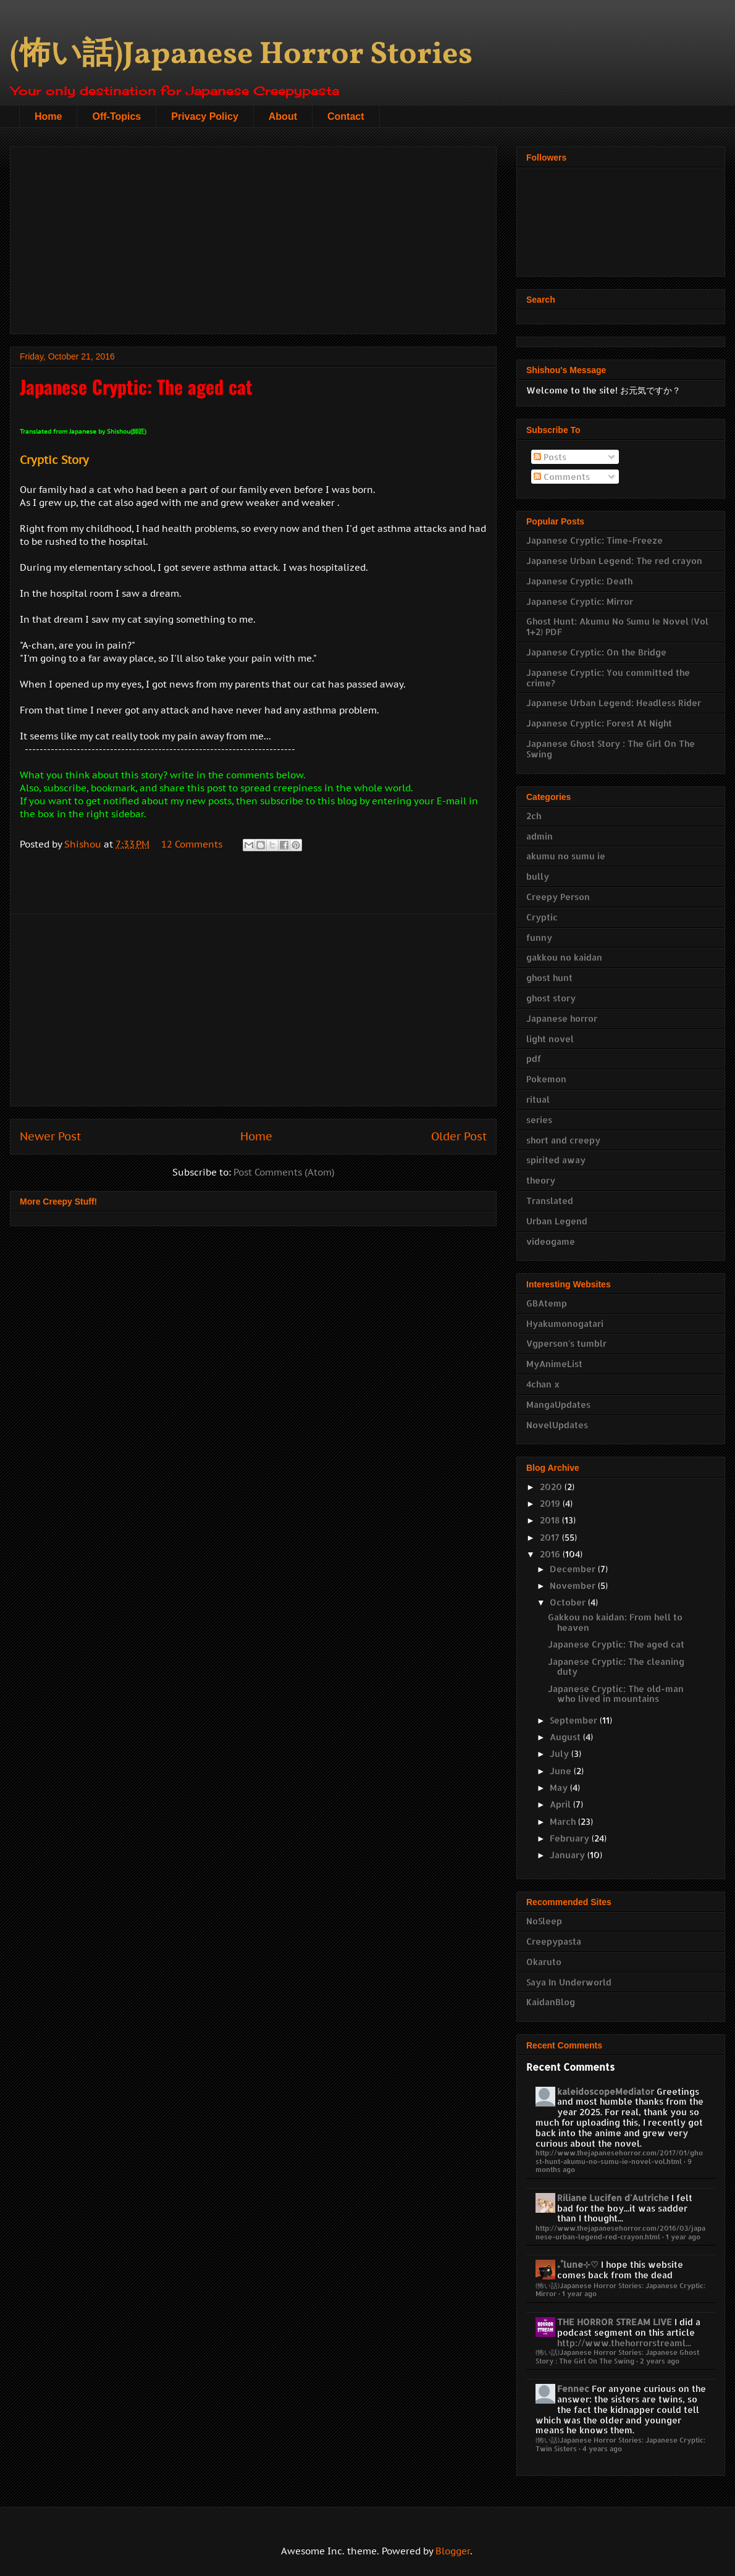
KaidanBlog (550, 2002)
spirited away (556, 1160)
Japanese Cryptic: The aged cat (616, 1644)
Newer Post (50, 1136)
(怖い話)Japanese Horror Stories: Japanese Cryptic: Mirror (620, 2289)
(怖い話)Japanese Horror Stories (241, 55)
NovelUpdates (557, 1425)
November (574, 1585)
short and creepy (563, 1140)
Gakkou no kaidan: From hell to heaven (615, 1622)
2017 (551, 1537)
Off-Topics (116, 116)
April (561, 1804)
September (575, 1720)
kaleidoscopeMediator (605, 2091)
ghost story (551, 998)
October (569, 1602)
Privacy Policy (204, 116)
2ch (533, 815)
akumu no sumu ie (565, 856)
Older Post (459, 1136)
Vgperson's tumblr (566, 1343)
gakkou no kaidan (564, 957)
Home (48, 116)
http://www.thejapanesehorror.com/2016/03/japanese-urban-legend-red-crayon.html (620, 2232)
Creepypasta (553, 1941)
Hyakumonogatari (564, 1323)
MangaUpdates (558, 1404)
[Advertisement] (253, 237)
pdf (533, 1058)
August (566, 1737)
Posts (550, 457)
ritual (538, 1099)
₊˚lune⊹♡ (577, 2264)
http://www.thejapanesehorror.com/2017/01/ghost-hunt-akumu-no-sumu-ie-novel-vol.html (619, 2156)
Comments (562, 476)
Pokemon (546, 1079)
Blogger (452, 2551)
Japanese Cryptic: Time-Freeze (594, 540)
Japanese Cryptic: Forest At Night (599, 723)
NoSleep (544, 1921)
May (560, 1787)
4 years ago (602, 2448)
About (283, 116)
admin (539, 836)
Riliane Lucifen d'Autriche (613, 2197)
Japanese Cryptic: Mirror (579, 601)
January (568, 1855)
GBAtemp (546, 1303)
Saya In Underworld (568, 1982)
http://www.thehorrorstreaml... (624, 2343)
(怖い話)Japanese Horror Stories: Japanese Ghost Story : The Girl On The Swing (617, 2356)
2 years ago (659, 2360)
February (571, 1838)
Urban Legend (556, 1221)
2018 (551, 1520)
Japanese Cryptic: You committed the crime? (608, 677)
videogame (550, 1241)
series (539, 1119)
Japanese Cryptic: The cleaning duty (616, 1666)
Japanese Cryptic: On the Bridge (596, 652)
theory (540, 1180)
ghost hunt (549, 977)
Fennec (573, 2388)
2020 (552, 1486)
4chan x (543, 1384)
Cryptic (542, 917)
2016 (551, 1554)
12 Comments (191, 844)
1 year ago (683, 2236)
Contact (345, 116)
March (564, 1821)
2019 (551, 1503)
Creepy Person (558, 896)
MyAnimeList (554, 1363)
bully (537, 876)
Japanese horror (561, 1018)
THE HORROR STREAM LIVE (614, 2322)
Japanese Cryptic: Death (579, 581)
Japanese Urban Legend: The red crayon (614, 560)
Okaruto (543, 1961)
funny (539, 937)
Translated (549, 1200)
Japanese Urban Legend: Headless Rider (613, 702)
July (560, 1753)
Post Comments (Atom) (284, 1172)
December (574, 1569)
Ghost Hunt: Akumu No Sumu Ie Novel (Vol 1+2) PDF (617, 626)
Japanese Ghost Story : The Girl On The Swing (610, 748)
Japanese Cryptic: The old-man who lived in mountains (616, 1693)
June (562, 1771)
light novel (550, 1038)
